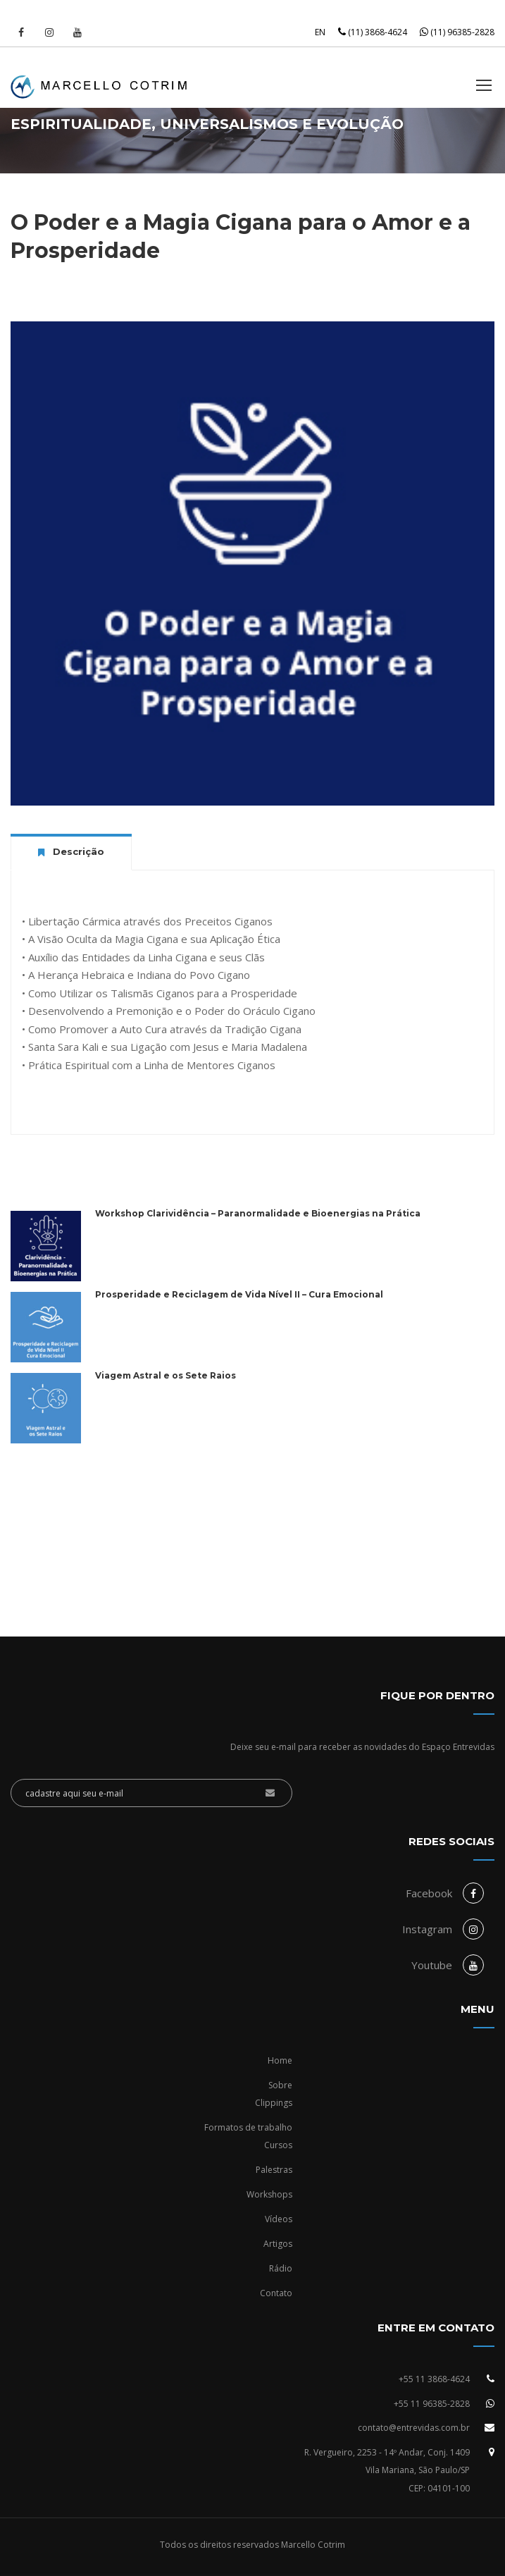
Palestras (274, 2170)
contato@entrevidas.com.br (414, 2428)
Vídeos (278, 2219)
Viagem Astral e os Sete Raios (165, 1375)
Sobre (280, 2085)
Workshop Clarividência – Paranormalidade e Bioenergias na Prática (257, 1213)
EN (320, 32)
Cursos (278, 2145)
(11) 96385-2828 (457, 32)
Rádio (280, 2268)
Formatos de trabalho (248, 2127)
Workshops (269, 2194)
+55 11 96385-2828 (432, 2404)
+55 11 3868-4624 (434, 2379)
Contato (276, 2293)
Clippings (273, 2103)
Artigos (277, 2244)
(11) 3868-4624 (372, 32)
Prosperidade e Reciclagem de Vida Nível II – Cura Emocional (239, 1294)
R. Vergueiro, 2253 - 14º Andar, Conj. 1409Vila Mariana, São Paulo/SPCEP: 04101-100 (387, 2470)
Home (280, 2060)
